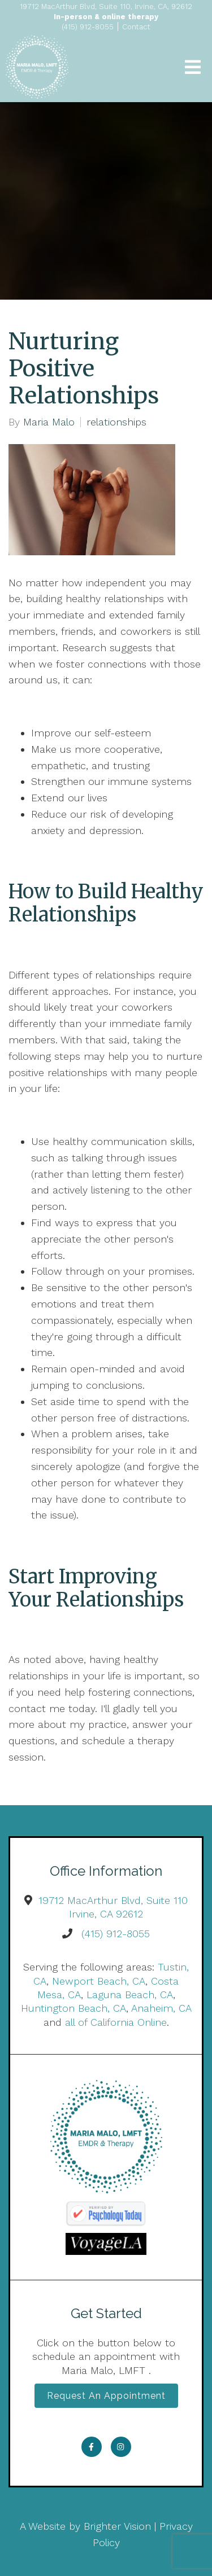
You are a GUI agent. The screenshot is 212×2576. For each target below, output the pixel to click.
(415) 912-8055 (115, 1933)
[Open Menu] (193, 67)
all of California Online (116, 2022)
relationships (116, 422)
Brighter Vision (117, 2526)
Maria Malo (49, 422)
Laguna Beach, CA (129, 1994)
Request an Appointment (106, 2395)
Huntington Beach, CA (73, 2008)
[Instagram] (121, 2447)
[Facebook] (91, 2447)
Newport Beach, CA (98, 1981)
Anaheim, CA (161, 2008)
